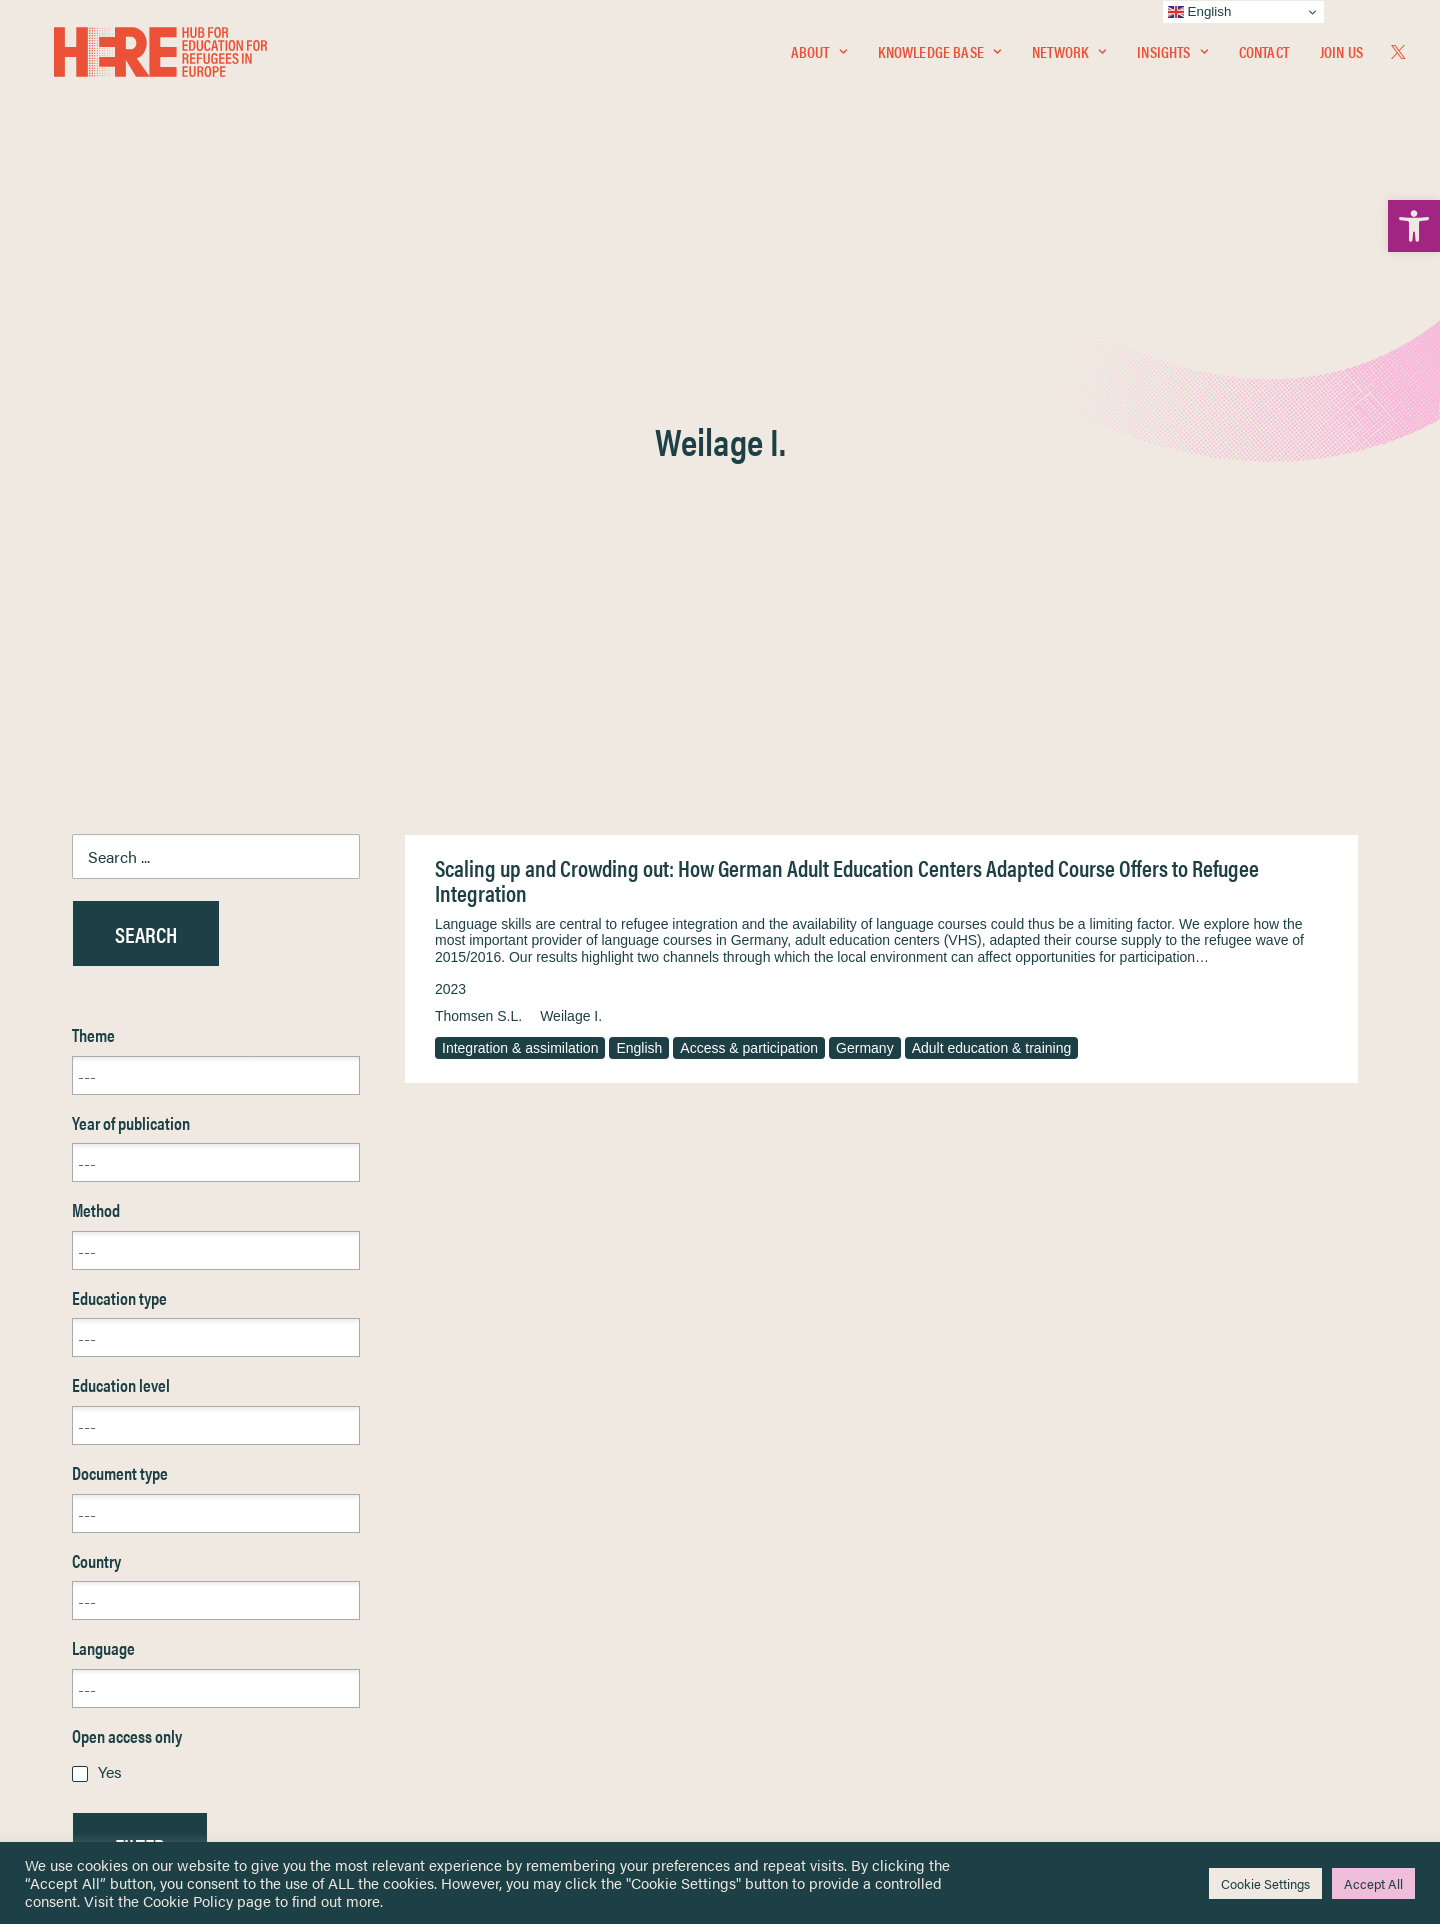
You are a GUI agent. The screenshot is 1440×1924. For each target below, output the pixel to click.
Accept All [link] (1373, 1883)
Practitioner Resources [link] (803, 1720)
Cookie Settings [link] (1265, 1883)
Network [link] (1069, 56)
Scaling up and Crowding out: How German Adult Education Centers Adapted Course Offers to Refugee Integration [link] (847, 399)
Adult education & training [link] (992, 567)
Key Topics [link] (768, 1743)
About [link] (819, 56)
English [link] (639, 567)
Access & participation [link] (749, 567)
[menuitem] (819, 57)
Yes (110, 1290)
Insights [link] (1172, 56)
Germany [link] (865, 567)
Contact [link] (1264, 56)
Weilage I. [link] (571, 535)
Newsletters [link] (121, 1656)
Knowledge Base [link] (939, 56)
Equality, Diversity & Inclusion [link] (821, 1615)
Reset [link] (91, 1423)
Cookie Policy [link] (188, 1900)
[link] (1414, 226)
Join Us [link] (1341, 56)
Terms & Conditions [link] (793, 1591)
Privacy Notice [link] (779, 1568)
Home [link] (91, 1567)
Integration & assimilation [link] (520, 567)
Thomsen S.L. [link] (478, 535)
